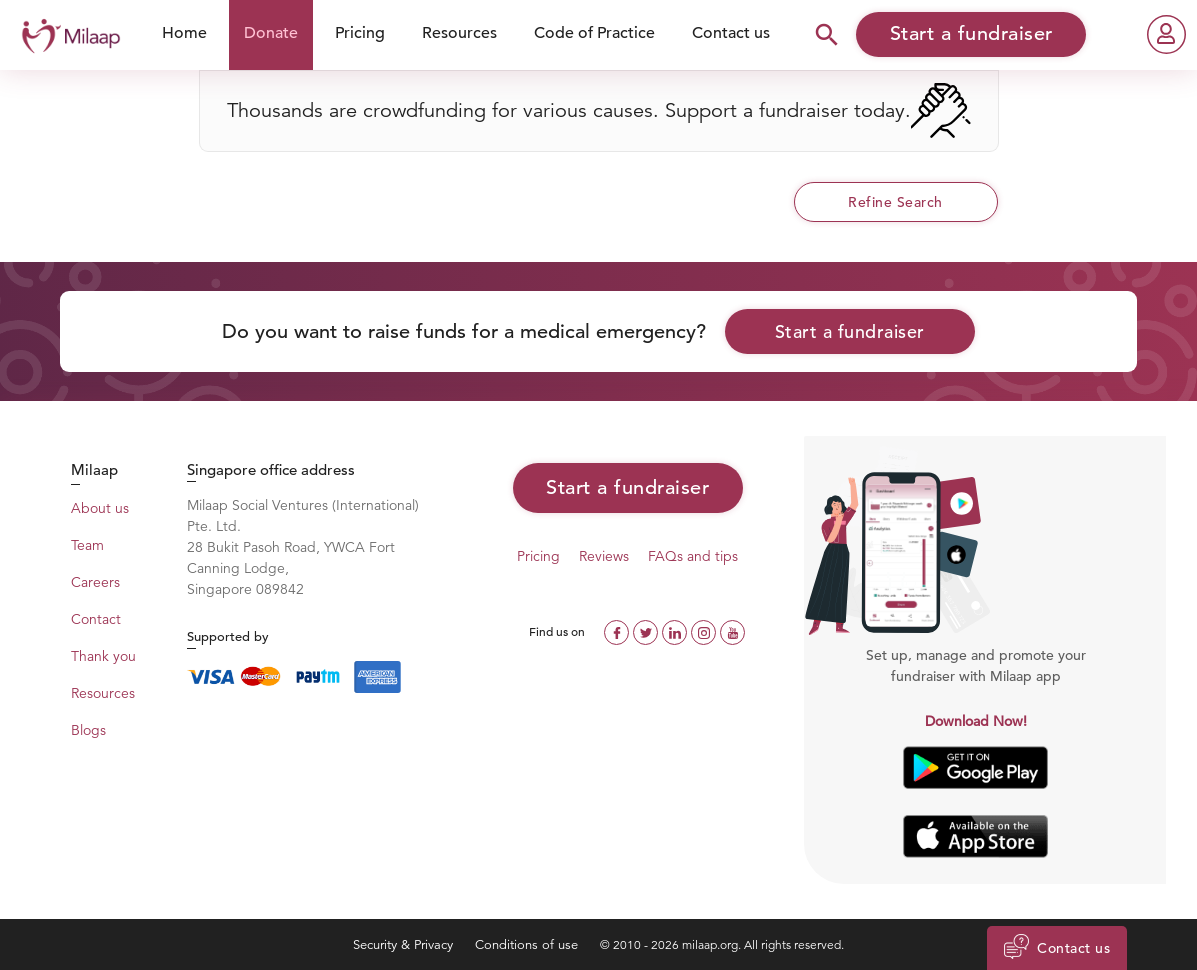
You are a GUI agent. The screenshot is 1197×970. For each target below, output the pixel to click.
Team (87, 545)
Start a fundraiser (850, 331)
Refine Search (895, 202)
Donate (271, 33)
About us (100, 508)
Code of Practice (594, 33)
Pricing (360, 33)
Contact (96, 619)
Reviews (604, 556)
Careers (95, 582)
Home (184, 33)
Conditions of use (528, 944)
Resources (459, 33)
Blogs (88, 730)
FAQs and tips (693, 556)
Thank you (103, 656)
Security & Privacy (405, 944)
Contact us (731, 33)
